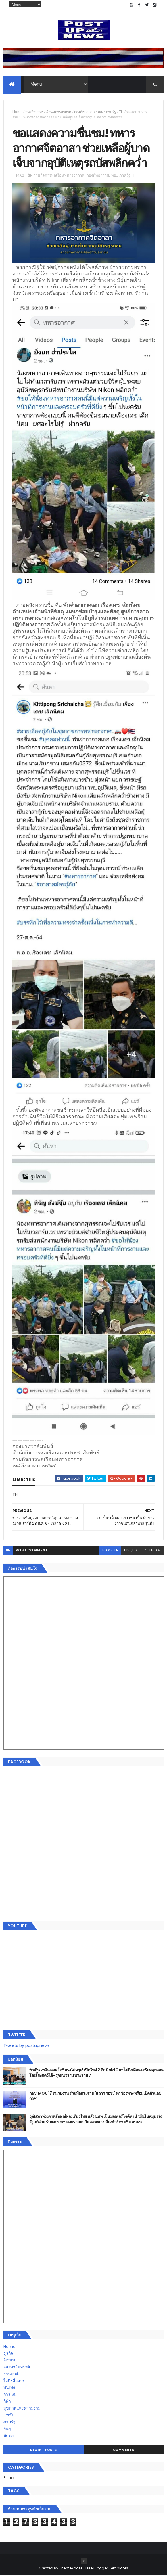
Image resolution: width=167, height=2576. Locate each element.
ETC (11, 2479)
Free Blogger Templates (106, 2569)
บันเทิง (9, 2388)
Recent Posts (43, 2451)
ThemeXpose (71, 2569)
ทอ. (100, 111)
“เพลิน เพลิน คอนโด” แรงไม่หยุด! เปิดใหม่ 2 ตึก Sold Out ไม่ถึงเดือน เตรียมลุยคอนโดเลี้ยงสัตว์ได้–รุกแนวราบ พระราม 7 (96, 2074)
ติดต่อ (8, 2436)
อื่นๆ (7, 2430)
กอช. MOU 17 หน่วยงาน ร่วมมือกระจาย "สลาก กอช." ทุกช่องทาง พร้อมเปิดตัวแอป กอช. (95, 2097)
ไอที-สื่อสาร (14, 2382)
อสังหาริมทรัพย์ (16, 2368)
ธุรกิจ (8, 2354)
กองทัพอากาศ (84, 111)
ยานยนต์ (11, 2375)
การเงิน (10, 2395)
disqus (130, 1551)
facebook (152, 1551)
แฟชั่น (9, 2416)
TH (121, 111)
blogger (110, 1551)
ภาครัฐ (111, 111)
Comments (123, 2451)
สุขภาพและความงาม (22, 2409)
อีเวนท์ (9, 2361)
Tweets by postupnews (26, 2046)
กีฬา (7, 2402)
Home (17, 111)
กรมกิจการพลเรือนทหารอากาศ (48, 111)
